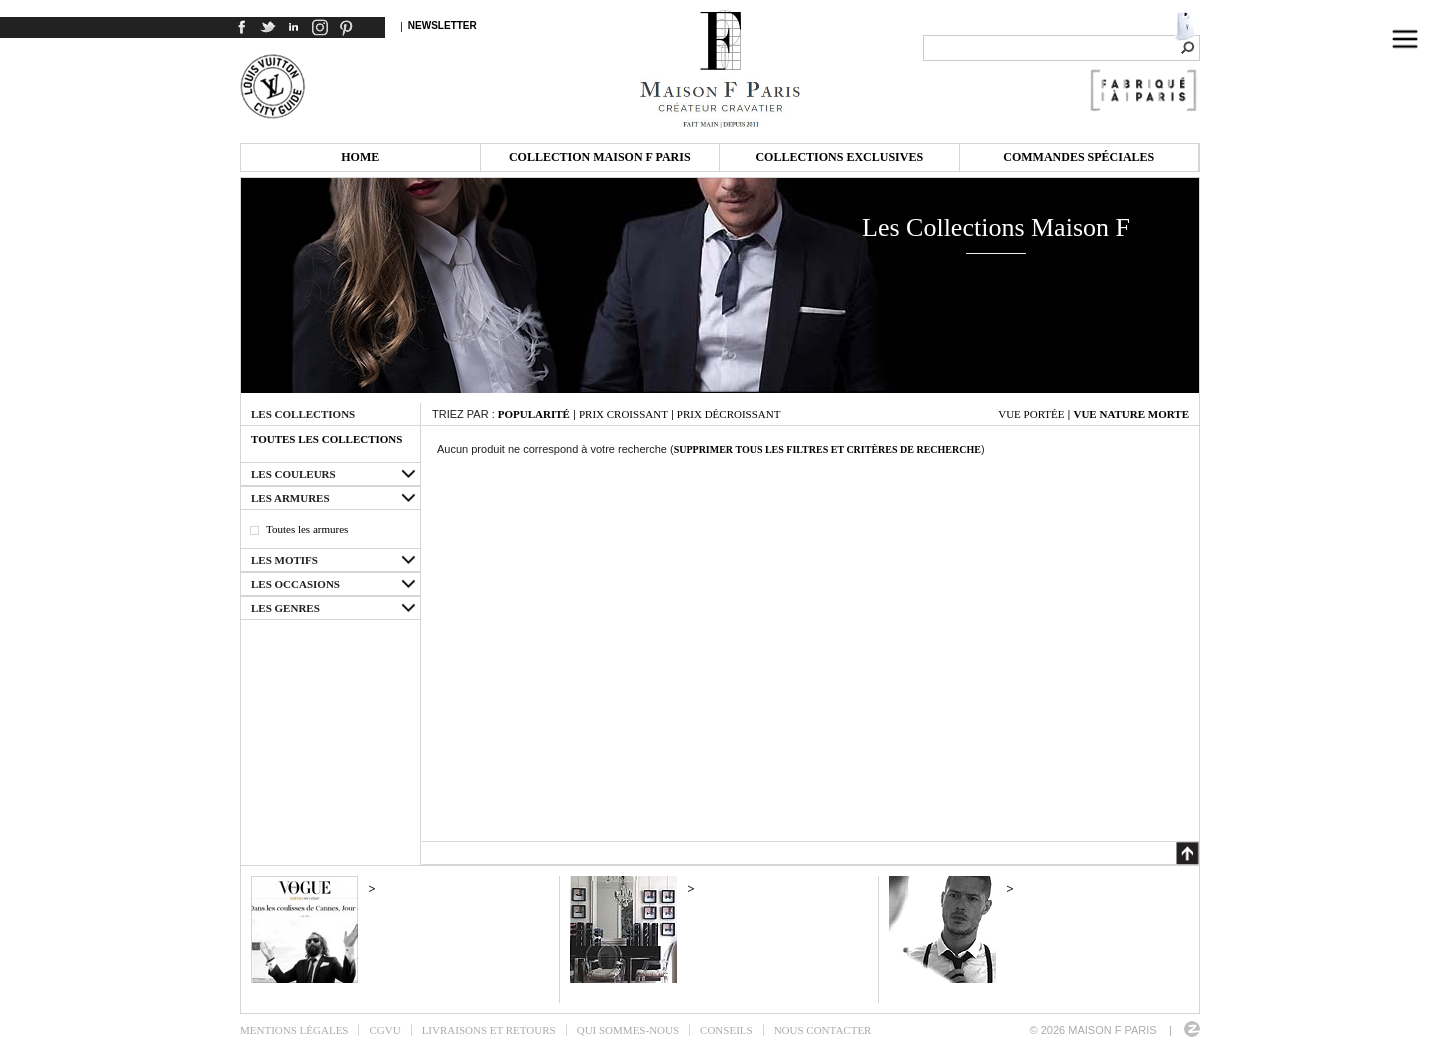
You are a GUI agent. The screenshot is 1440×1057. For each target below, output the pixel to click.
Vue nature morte (1131, 414)
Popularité (534, 414)
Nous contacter (823, 1030)
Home (360, 157)
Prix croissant (623, 414)
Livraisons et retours (489, 1030)
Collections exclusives (839, 157)
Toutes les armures (307, 529)
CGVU (384, 1030)
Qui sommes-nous (628, 1030)
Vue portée (1031, 414)
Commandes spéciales (1078, 157)
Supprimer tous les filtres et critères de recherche (827, 449)
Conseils (726, 1030)
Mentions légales (294, 1030)
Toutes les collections (326, 439)
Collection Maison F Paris (600, 157)
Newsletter (442, 25)
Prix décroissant (729, 414)
